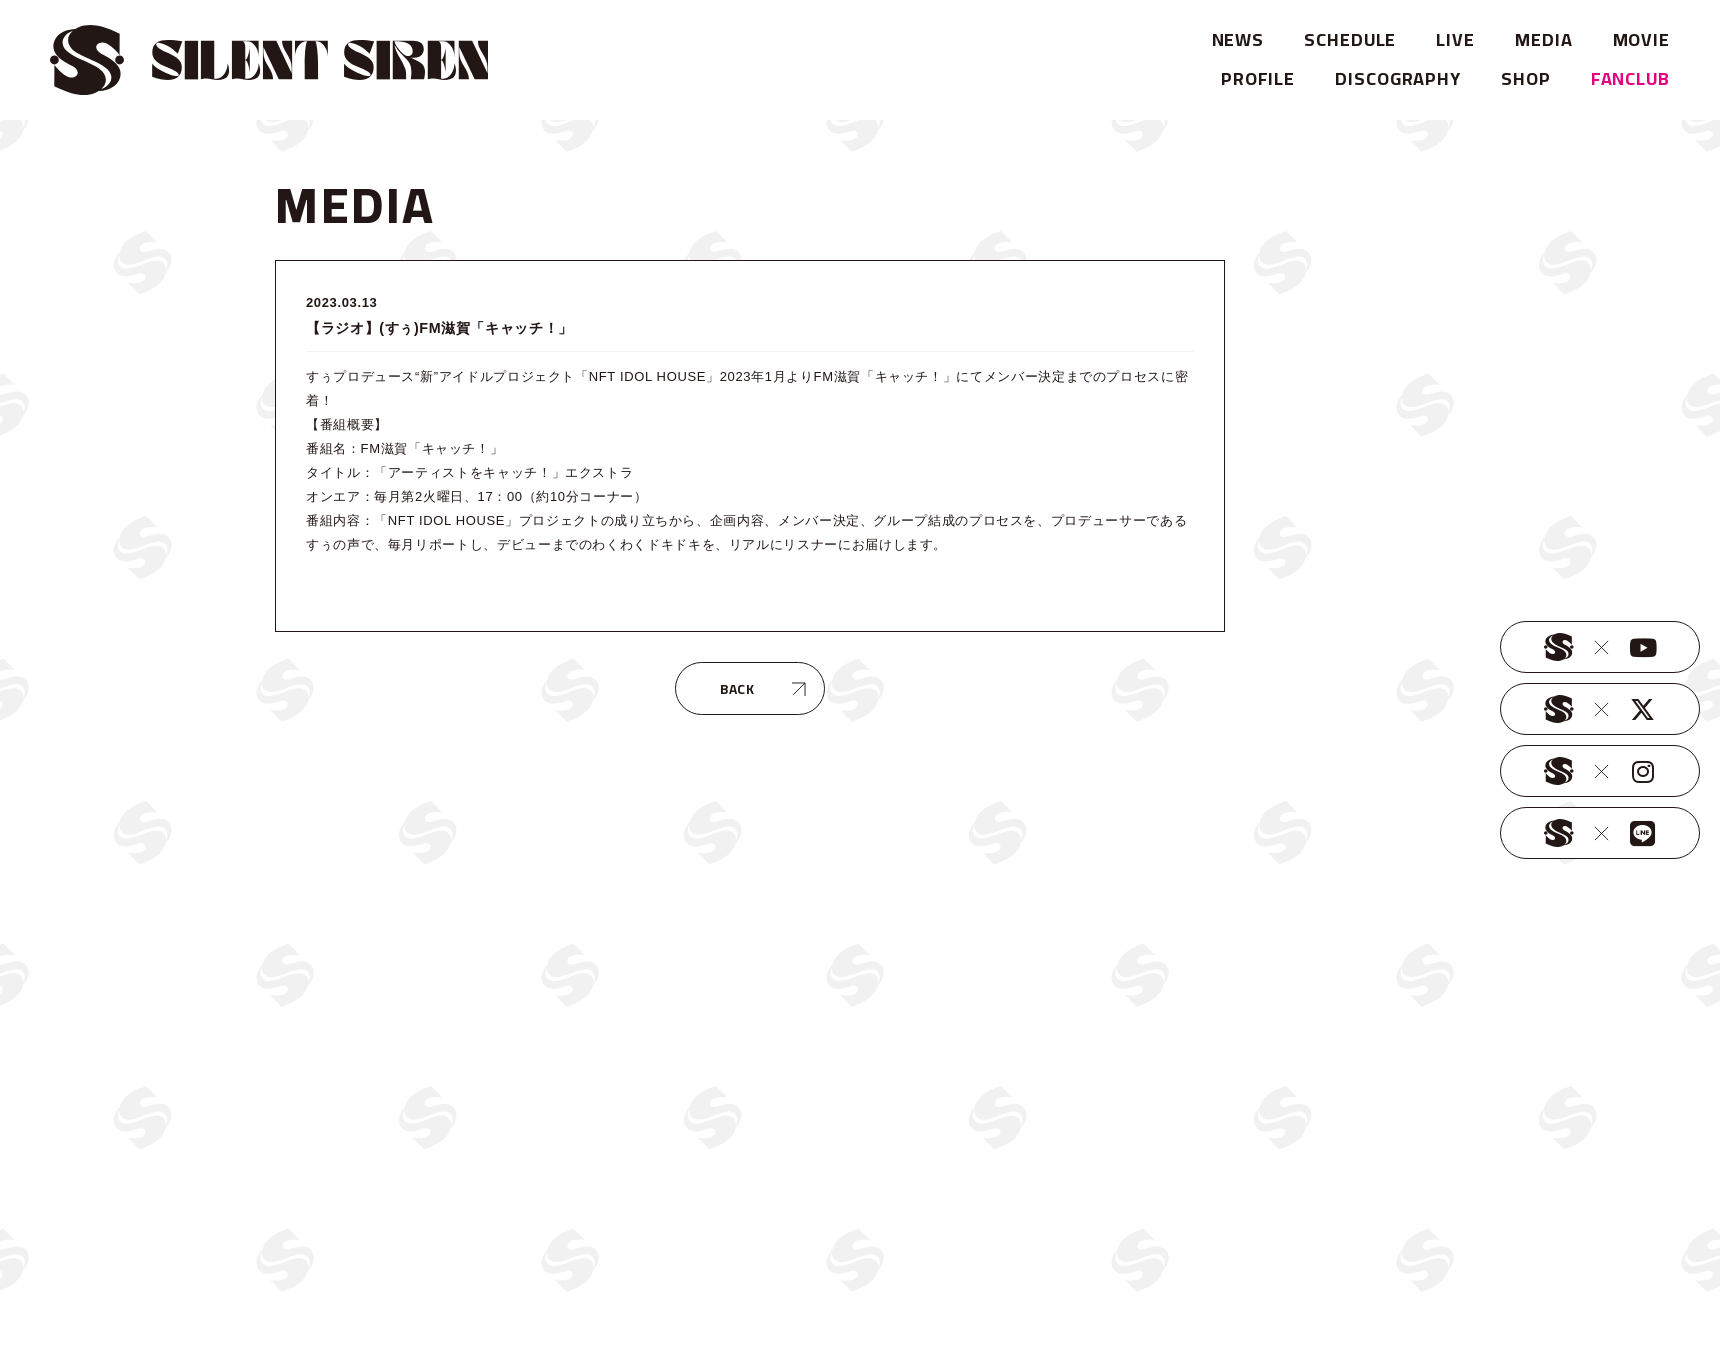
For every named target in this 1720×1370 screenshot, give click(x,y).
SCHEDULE (1350, 39)
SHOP (1526, 78)
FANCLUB (1630, 78)
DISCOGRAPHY (1398, 78)
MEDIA (1544, 39)
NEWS (1238, 39)
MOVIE (1642, 39)
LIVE (1455, 39)
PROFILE (1258, 78)
